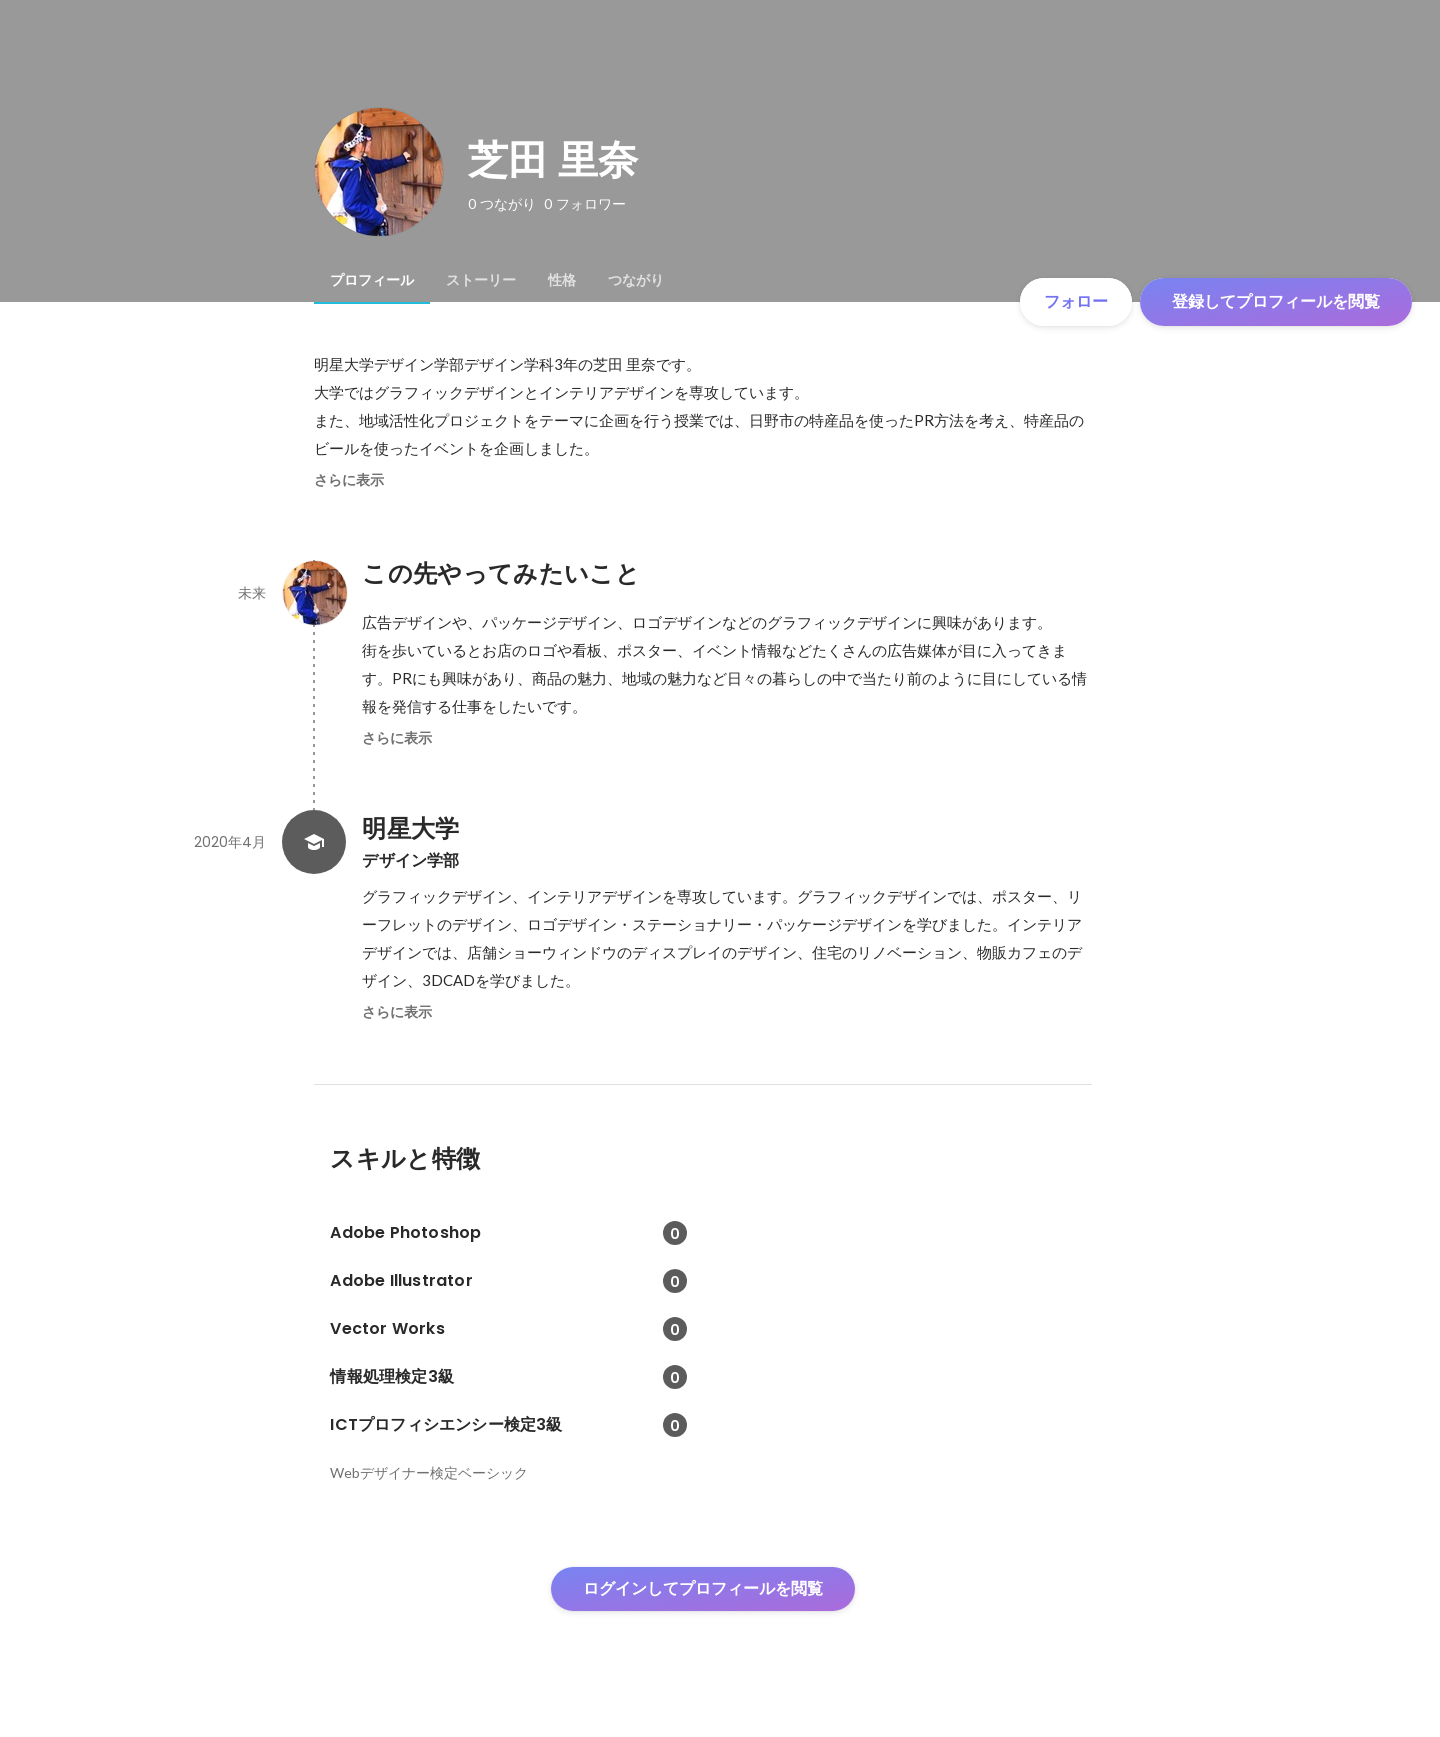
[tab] (372, 280)
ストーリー (481, 280)
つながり (636, 280)
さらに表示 (349, 480)
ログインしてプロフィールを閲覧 (703, 1588)
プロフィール (372, 280)
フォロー (1076, 301)
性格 (562, 280)
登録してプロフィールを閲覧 (1276, 301)
